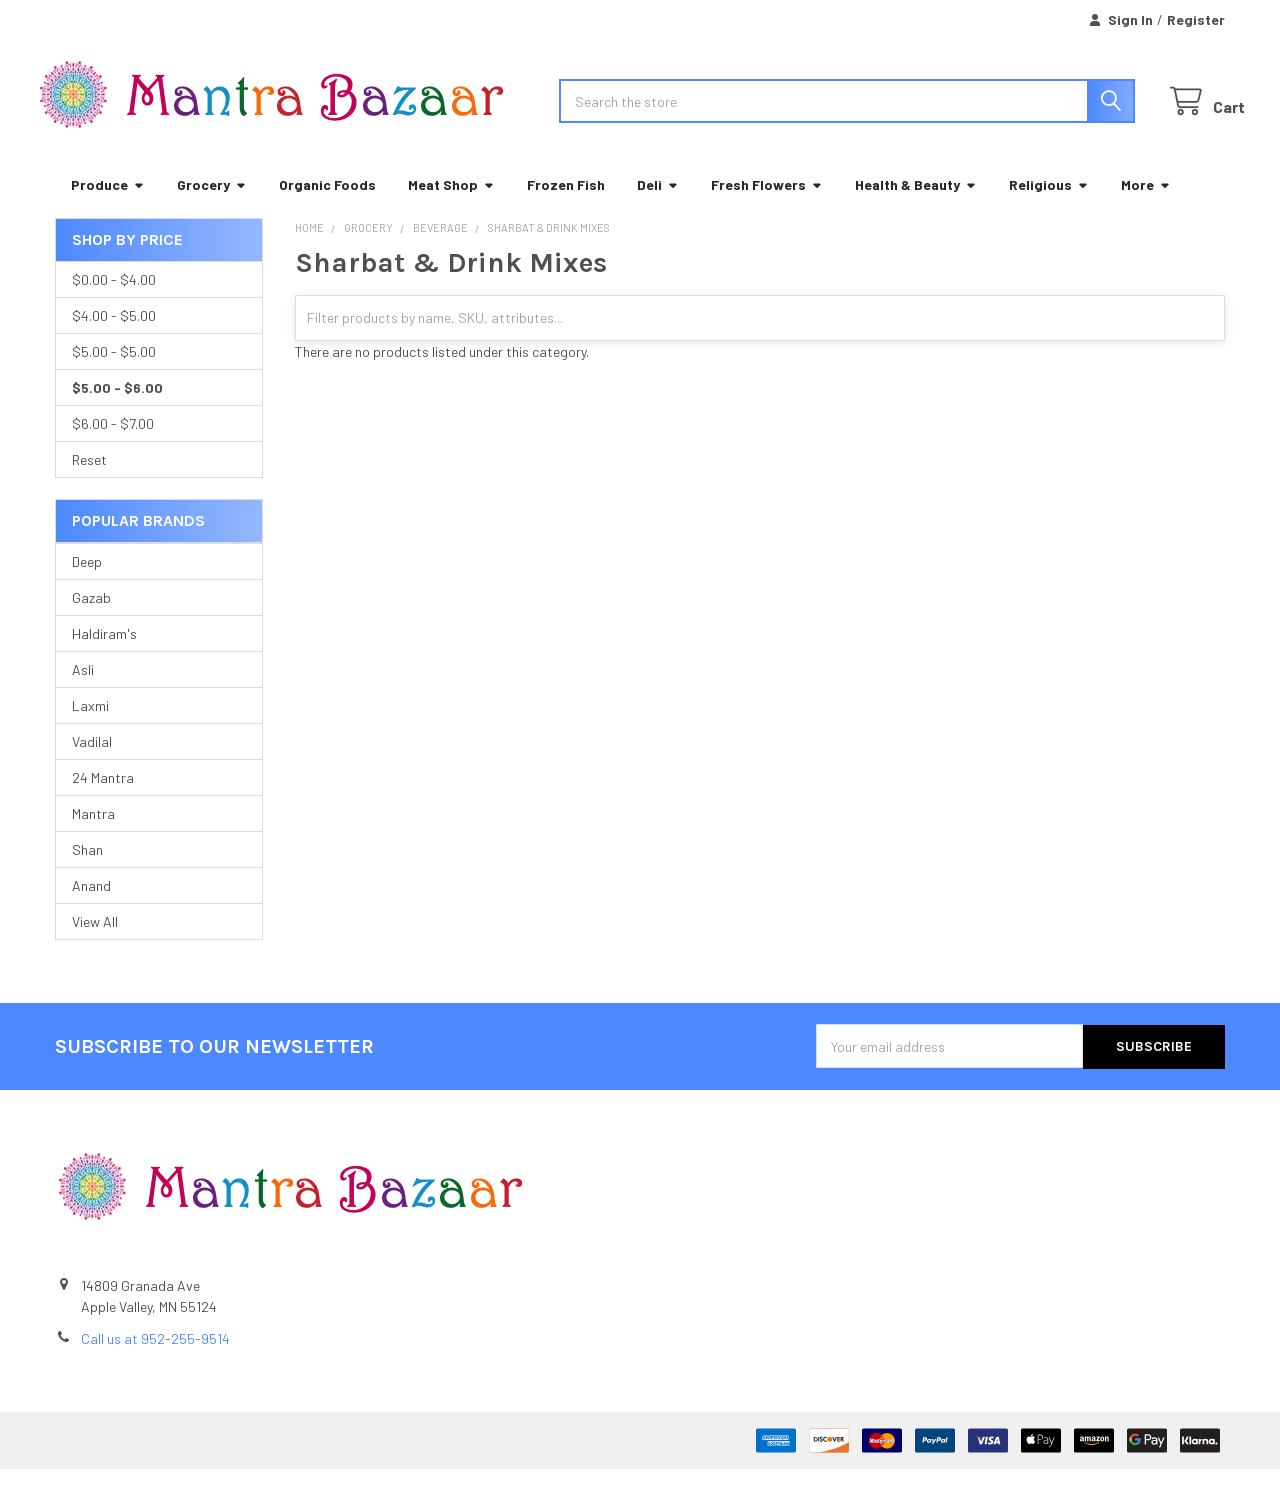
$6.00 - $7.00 (113, 443)
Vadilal (92, 761)
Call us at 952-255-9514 (155, 1357)
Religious (1049, 204)
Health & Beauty (916, 204)
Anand (91, 905)
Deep (87, 581)
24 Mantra (103, 797)
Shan (87, 869)
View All (95, 941)
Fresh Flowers (767, 204)
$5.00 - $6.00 (117, 407)
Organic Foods (327, 204)
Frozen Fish (566, 204)
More (1146, 204)
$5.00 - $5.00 (114, 371)
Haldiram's (104, 653)
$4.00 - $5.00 (114, 335)
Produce (108, 204)
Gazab (91, 617)
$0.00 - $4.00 (114, 299)
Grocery (212, 204)
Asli (83, 689)
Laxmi (90, 725)
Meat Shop (451, 204)
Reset (89, 479)
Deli (658, 204)
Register (1196, 19)
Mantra (93, 833)
